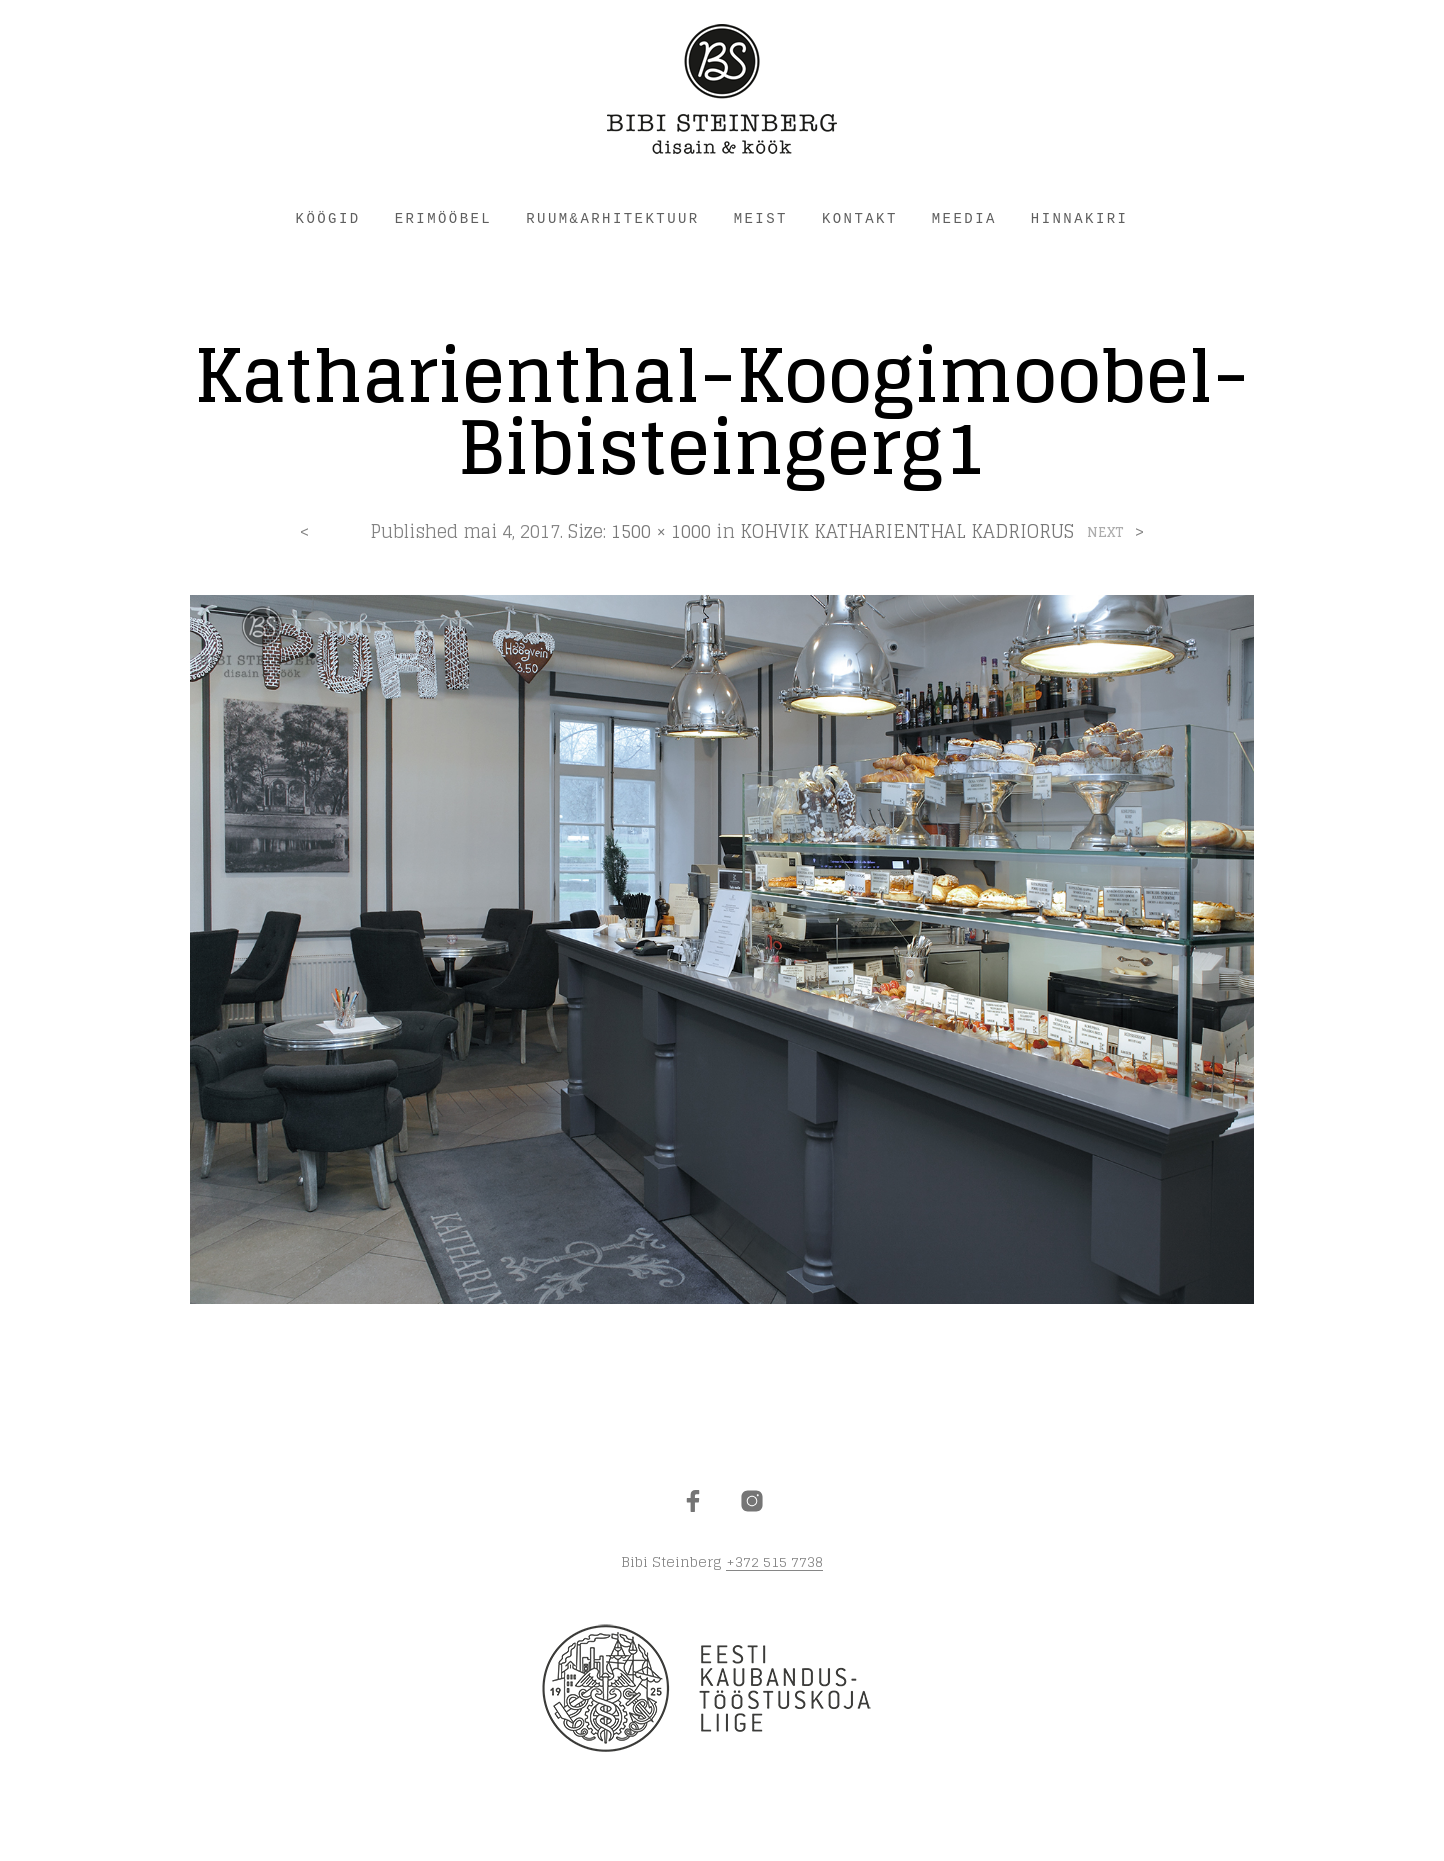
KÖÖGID (328, 219)
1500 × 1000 (661, 531)
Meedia (964, 219)
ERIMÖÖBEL (444, 219)
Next (1105, 532)
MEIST (761, 219)
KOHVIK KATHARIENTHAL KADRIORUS (907, 531)
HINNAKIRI (1080, 219)
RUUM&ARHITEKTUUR (612, 219)
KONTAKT (860, 219)
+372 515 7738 (774, 1562)
